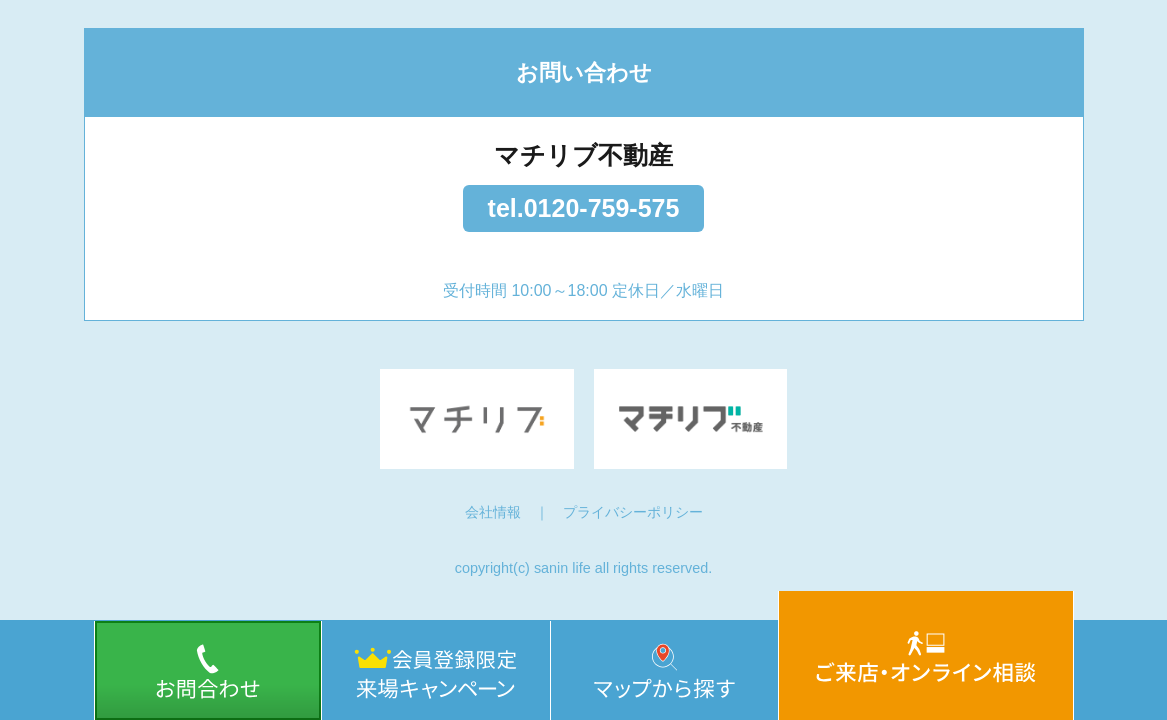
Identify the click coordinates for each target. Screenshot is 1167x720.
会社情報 (493, 512)
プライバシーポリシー (633, 512)
